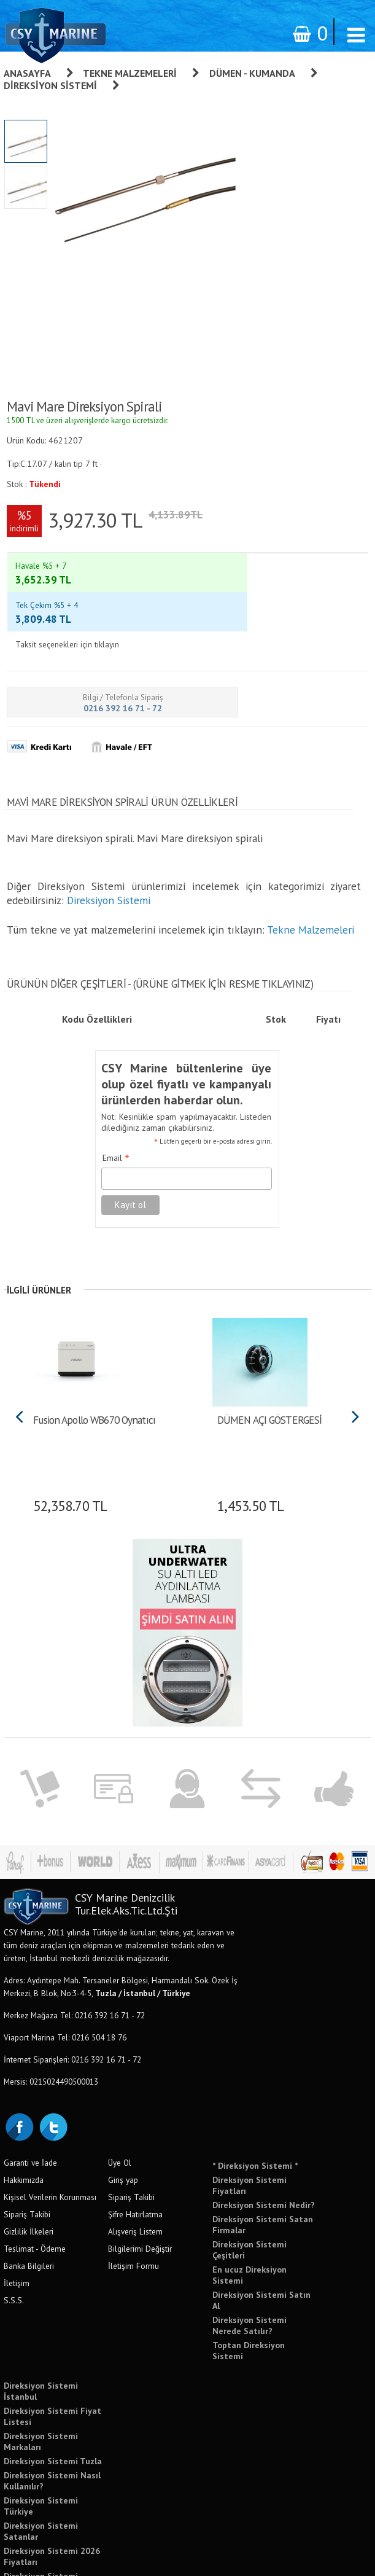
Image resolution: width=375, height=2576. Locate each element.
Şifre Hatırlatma (135, 2150)
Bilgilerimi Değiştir (140, 2185)
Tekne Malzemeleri (130, 73)
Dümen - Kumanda (252, 73)
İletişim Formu (133, 2202)
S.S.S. (14, 2236)
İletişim (16, 2219)
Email (116, 1095)
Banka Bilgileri (29, 2202)
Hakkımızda (24, 2116)
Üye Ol (119, 2099)
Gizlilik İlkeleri (28, 2168)
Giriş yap (123, 2116)
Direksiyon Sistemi (50, 85)
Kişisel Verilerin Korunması (50, 2133)
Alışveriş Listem (135, 2168)
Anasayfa (27, 73)
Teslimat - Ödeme (35, 2185)
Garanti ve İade (30, 2099)
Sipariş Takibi (27, 2150)
